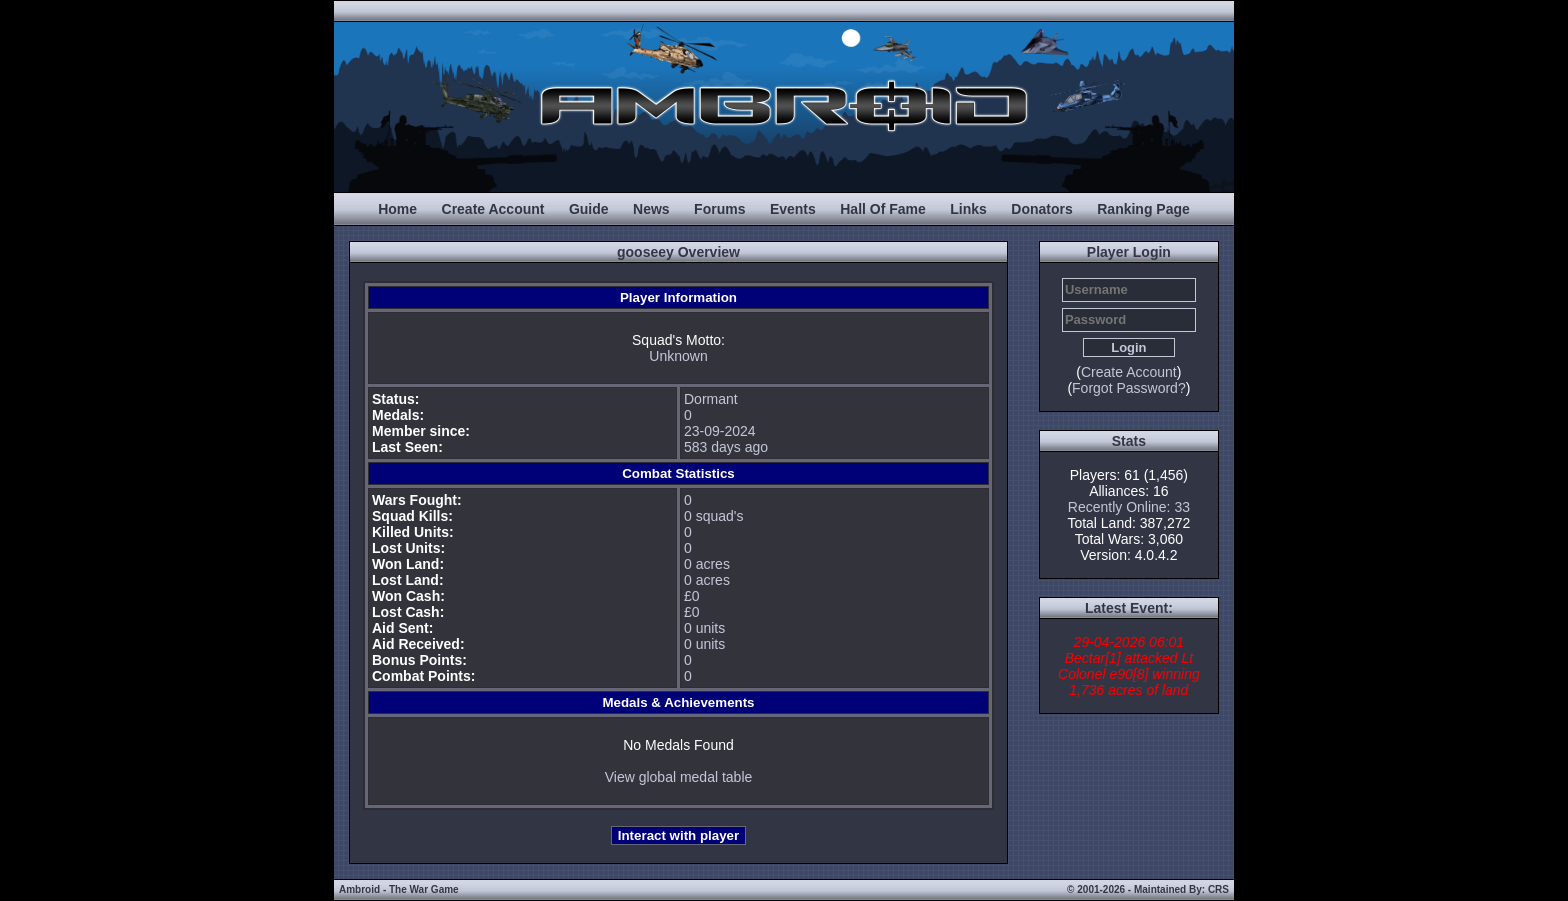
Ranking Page (1143, 209)
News (651, 209)
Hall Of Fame (883, 209)
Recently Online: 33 (1129, 507)
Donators (1041, 209)
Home (397, 209)
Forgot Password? (1129, 388)
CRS (1218, 889)
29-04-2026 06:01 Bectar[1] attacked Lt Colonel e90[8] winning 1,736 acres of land (1129, 666)
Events (793, 209)
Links (968, 209)
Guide (589, 209)
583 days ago (726, 447)
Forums (719, 209)
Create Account (493, 209)
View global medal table (679, 777)
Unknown (678, 356)
